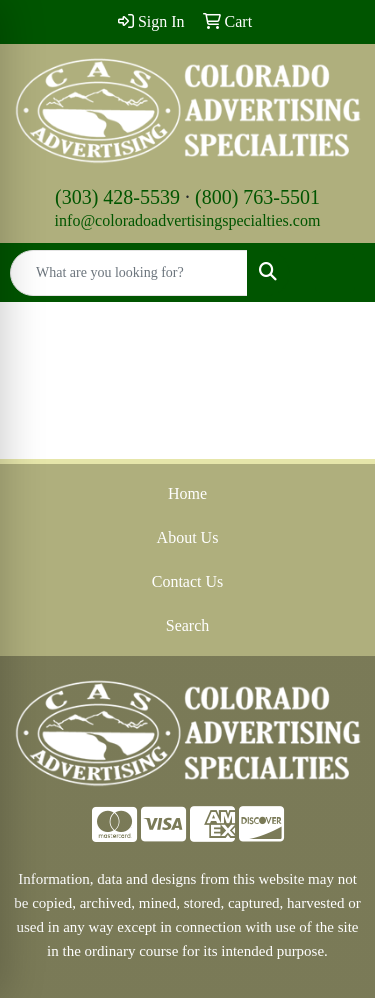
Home (187, 493)
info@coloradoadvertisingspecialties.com (188, 220)
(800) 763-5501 (257, 197)
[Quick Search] (129, 273)
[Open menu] (335, 273)
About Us (188, 537)
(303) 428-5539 (117, 197)
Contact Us (188, 581)
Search (188, 625)
